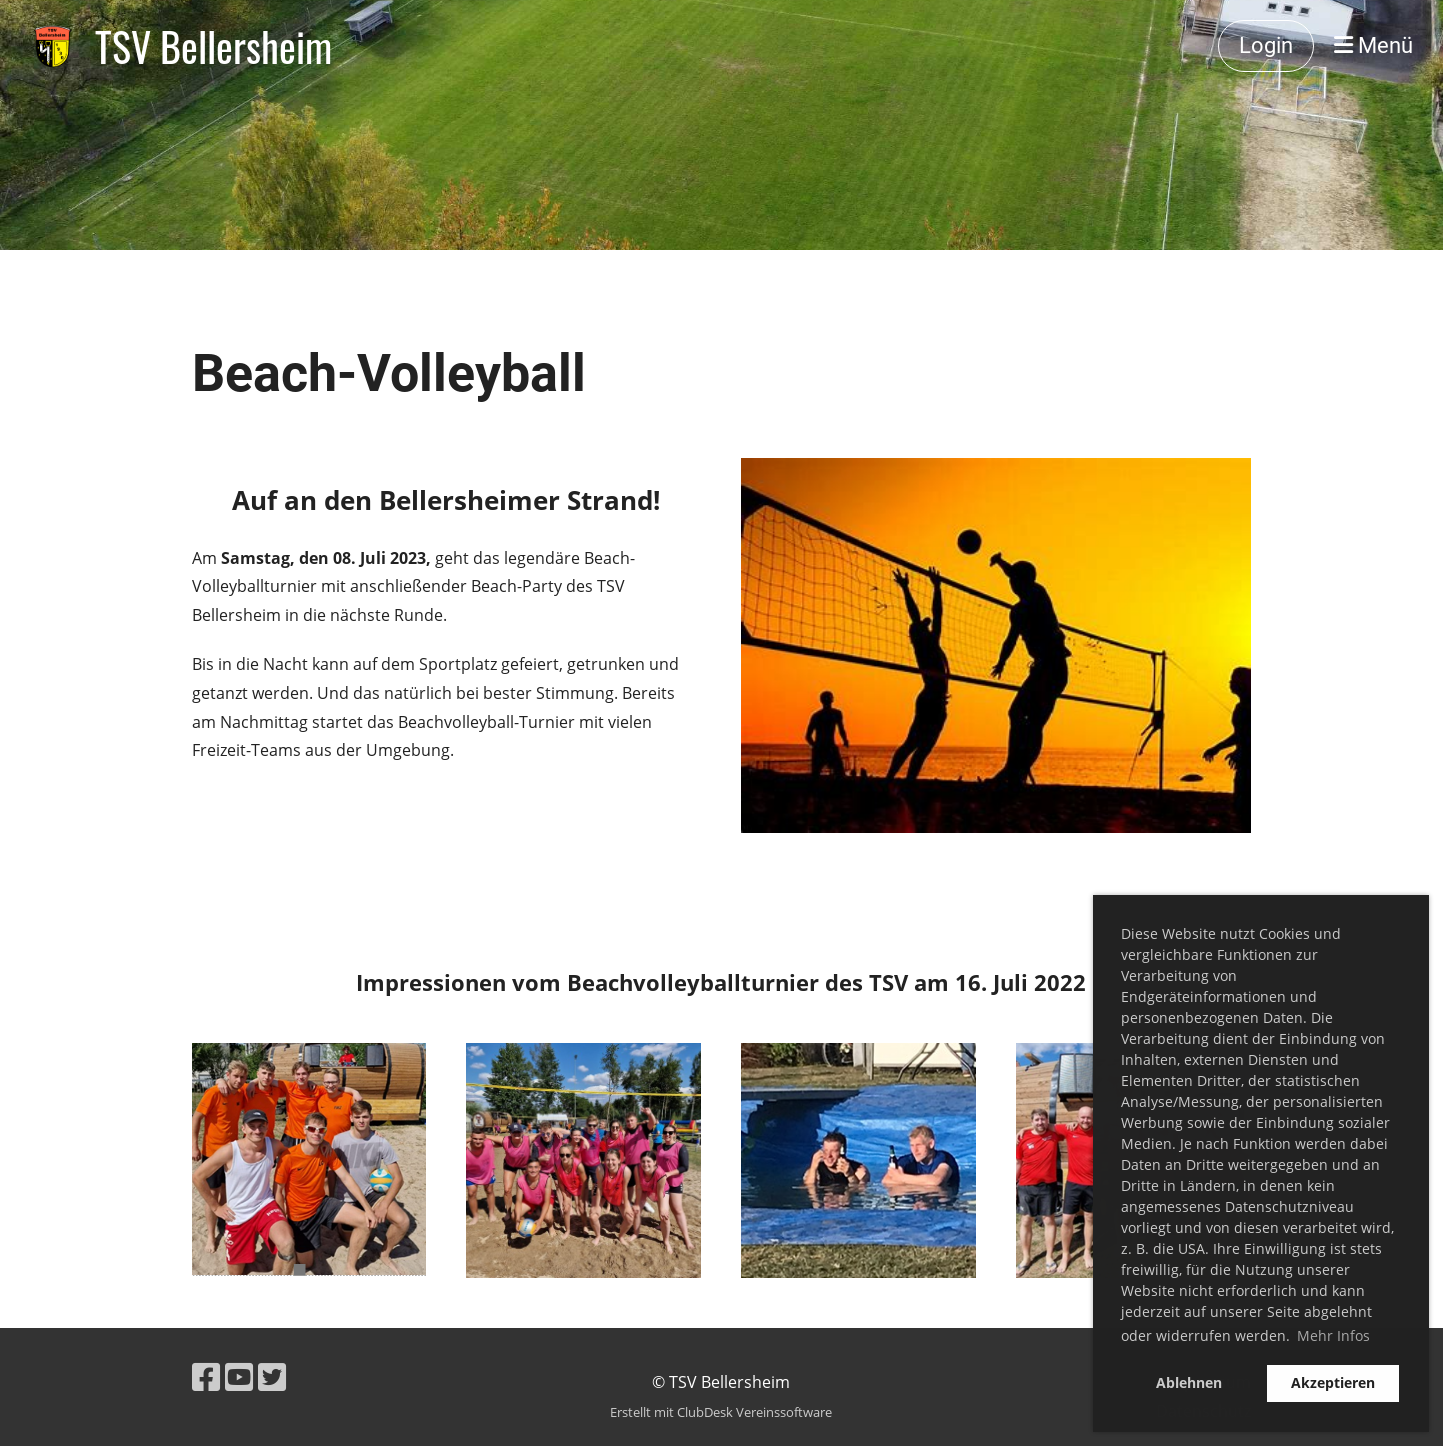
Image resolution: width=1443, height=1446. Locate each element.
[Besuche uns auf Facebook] (206, 1376)
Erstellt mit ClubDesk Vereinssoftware (721, 1412)
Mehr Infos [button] (1333, 1335)
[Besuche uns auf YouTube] (239, 1376)
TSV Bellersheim (213, 46)
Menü (1373, 45)
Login (1266, 45)
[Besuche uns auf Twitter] (272, 1376)
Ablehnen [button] (1189, 1382)
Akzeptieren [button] (1333, 1382)
